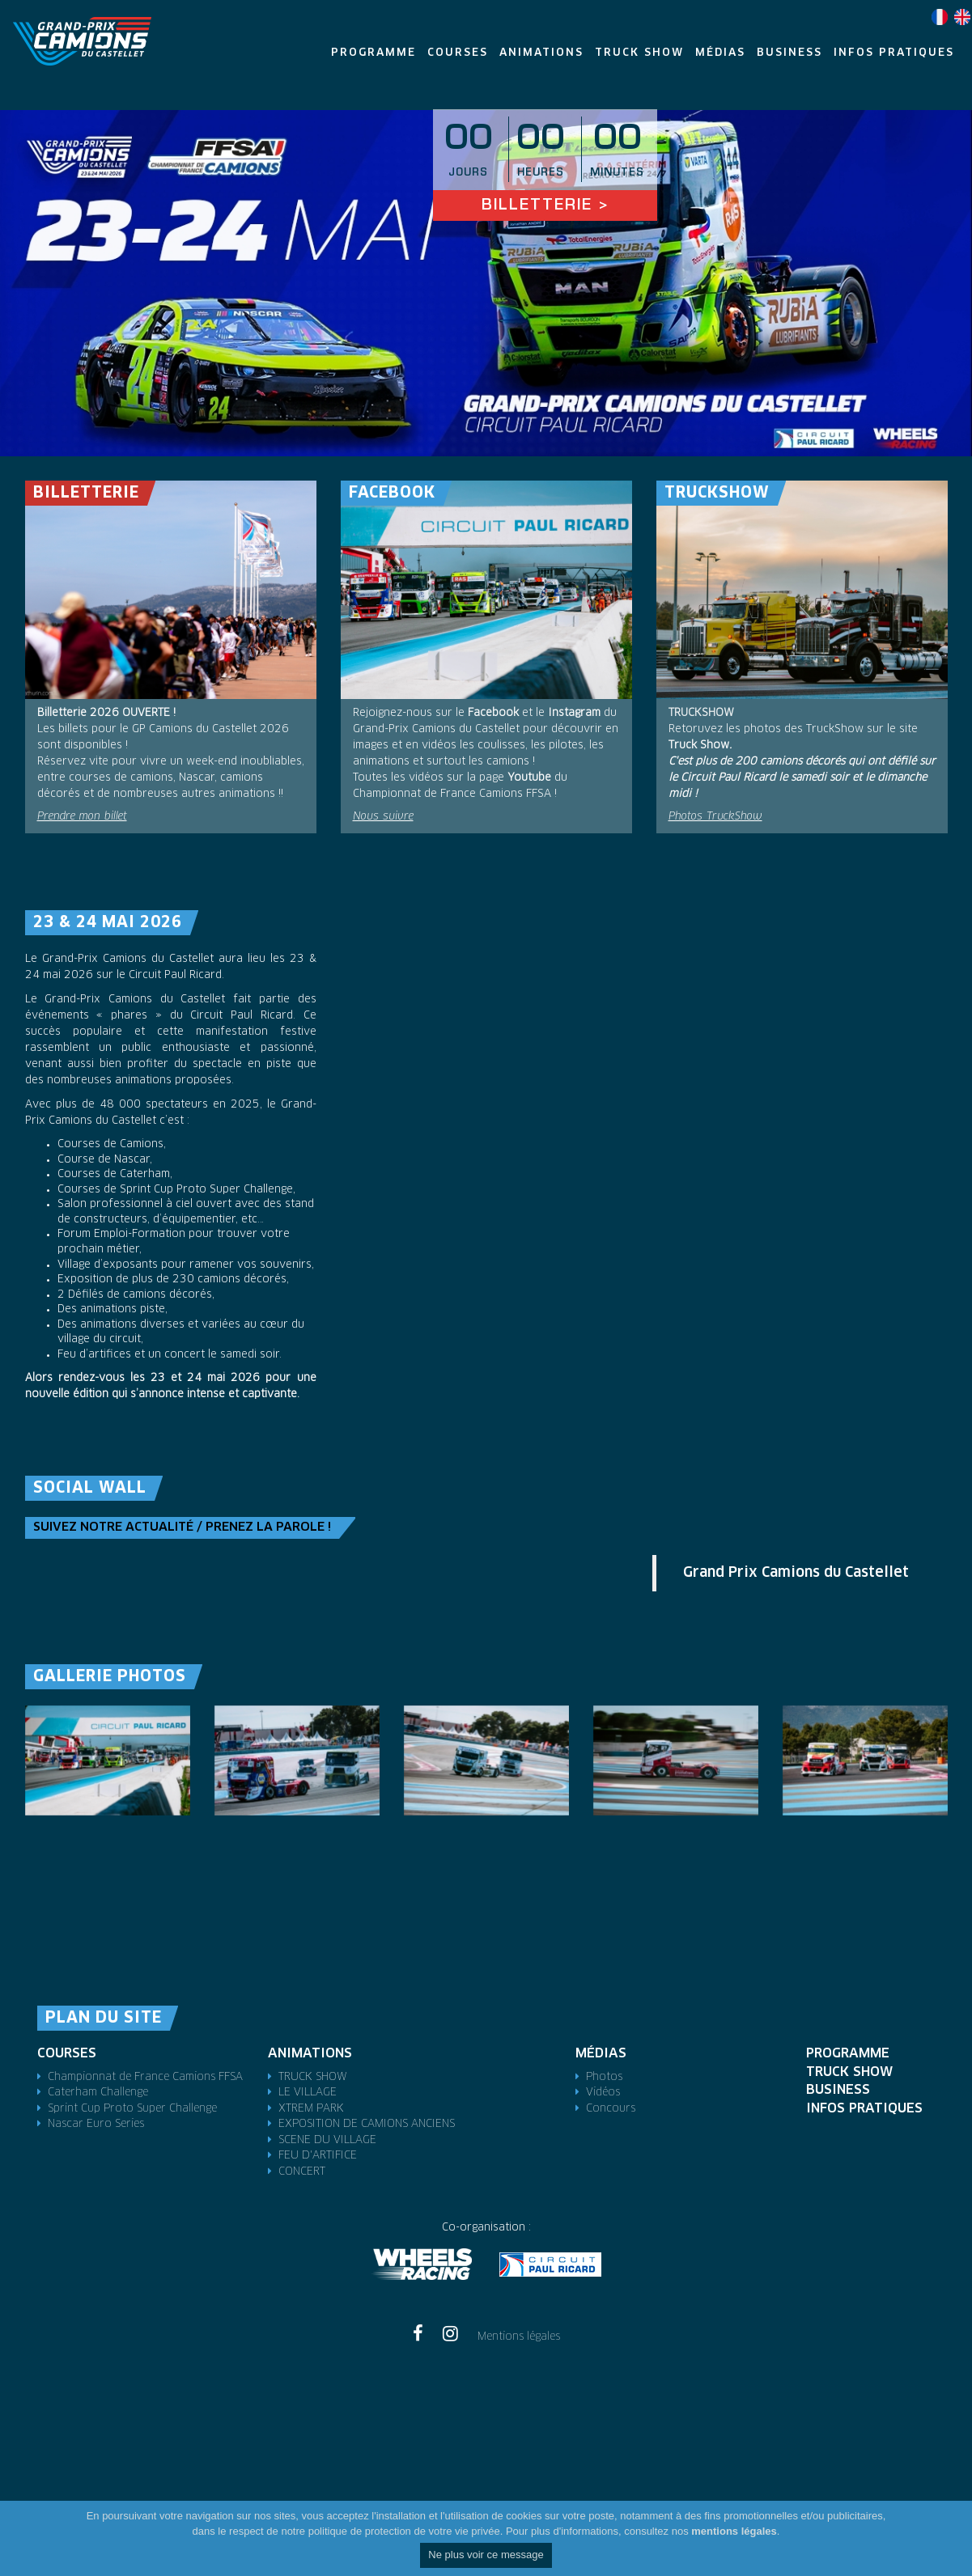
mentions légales (733, 2531)
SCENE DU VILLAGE (327, 2140)
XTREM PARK (311, 2109)
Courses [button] (457, 53)
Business (838, 2089)
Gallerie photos (109, 1676)
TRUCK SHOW (312, 2077)
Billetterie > (545, 206)
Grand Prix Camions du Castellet (796, 1573)
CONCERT (301, 2172)
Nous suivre (383, 816)
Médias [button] (720, 53)
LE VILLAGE (307, 2092)
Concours (610, 2109)
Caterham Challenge (98, 2092)
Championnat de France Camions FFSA (145, 2077)
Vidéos (603, 2092)
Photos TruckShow (715, 816)
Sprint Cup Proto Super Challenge (132, 2109)
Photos (604, 2077)
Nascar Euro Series (96, 2124)
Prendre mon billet (82, 816)
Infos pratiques (864, 2108)
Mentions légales (519, 2337)
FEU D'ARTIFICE (317, 2155)
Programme (847, 2053)
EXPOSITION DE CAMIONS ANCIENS (366, 2124)
